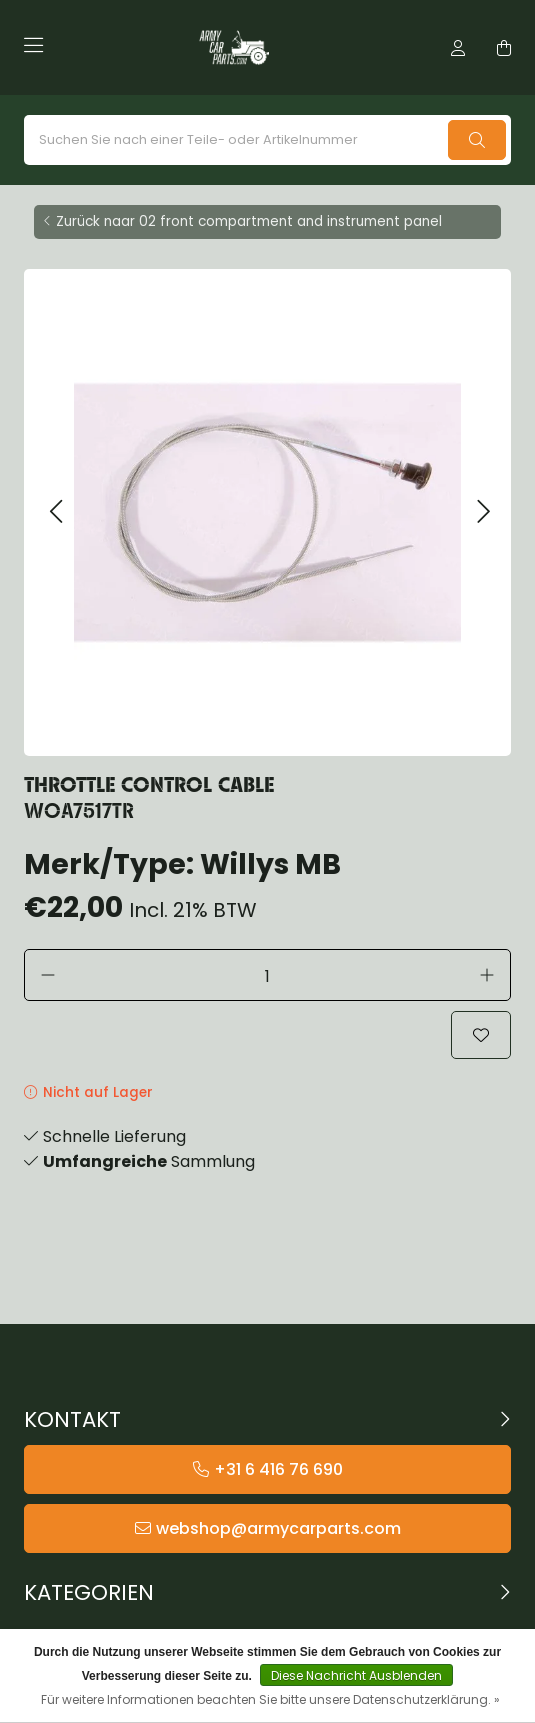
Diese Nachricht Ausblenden (356, 1675)
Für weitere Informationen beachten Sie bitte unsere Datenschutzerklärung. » (270, 1699)
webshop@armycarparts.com (278, 1528)
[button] (55, 512)
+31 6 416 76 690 (278, 1469)
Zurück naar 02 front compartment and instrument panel (249, 221)
